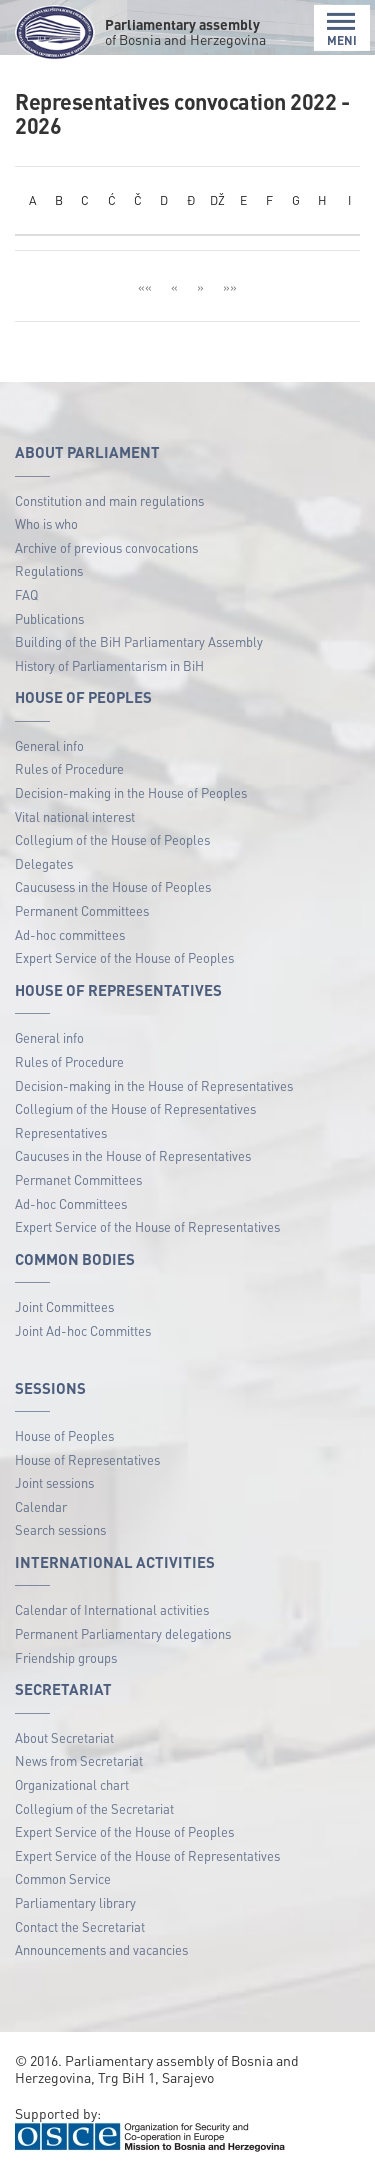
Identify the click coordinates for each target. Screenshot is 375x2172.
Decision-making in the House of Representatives (154, 1085)
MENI (342, 29)
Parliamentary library (75, 1902)
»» (230, 287)
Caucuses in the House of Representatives (133, 1155)
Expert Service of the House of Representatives (147, 1226)
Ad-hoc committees (70, 934)
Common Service (63, 1878)
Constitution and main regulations (109, 500)
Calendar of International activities (112, 1609)
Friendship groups (66, 1657)
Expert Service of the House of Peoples (124, 957)
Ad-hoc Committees (71, 1203)
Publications (49, 618)
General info (49, 745)
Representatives (61, 1132)
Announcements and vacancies (101, 1949)
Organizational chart (72, 1784)
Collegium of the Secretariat (94, 1808)
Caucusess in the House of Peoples (113, 886)
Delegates (44, 863)
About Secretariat (64, 1737)
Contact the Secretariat (80, 1926)
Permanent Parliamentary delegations (123, 1633)
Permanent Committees (82, 910)
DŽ (217, 200)
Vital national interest (75, 816)
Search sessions (60, 1529)
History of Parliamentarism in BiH (109, 665)
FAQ (26, 594)
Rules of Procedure (69, 768)
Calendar (41, 1506)
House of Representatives (87, 1459)
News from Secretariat (79, 1760)
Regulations (49, 570)
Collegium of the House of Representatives (135, 1108)
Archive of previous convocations (106, 547)
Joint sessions (54, 1482)
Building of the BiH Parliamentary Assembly (139, 641)
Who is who (46, 523)
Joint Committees (64, 1306)
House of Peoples (64, 1435)
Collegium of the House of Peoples (112, 839)
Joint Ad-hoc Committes (83, 1330)
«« (145, 287)
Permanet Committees (78, 1179)
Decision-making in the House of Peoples (131, 792)
